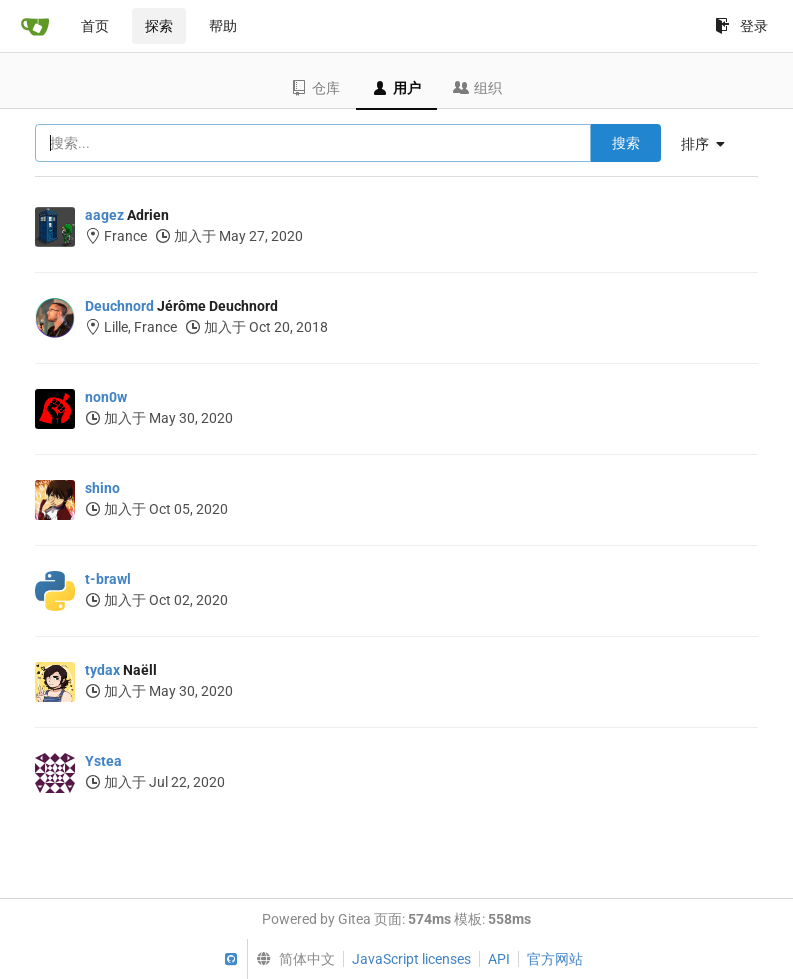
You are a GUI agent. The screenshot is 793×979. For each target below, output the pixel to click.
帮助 (223, 26)
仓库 (315, 88)
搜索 (626, 143)
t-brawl (108, 579)
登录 (741, 26)
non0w (106, 397)
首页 (95, 26)
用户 (396, 88)
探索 (159, 26)
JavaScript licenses (411, 959)
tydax (102, 670)
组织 (477, 88)
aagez (104, 215)
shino (102, 488)
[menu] (710, 144)
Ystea (103, 761)
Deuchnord (119, 306)
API (499, 959)
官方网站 (555, 959)
